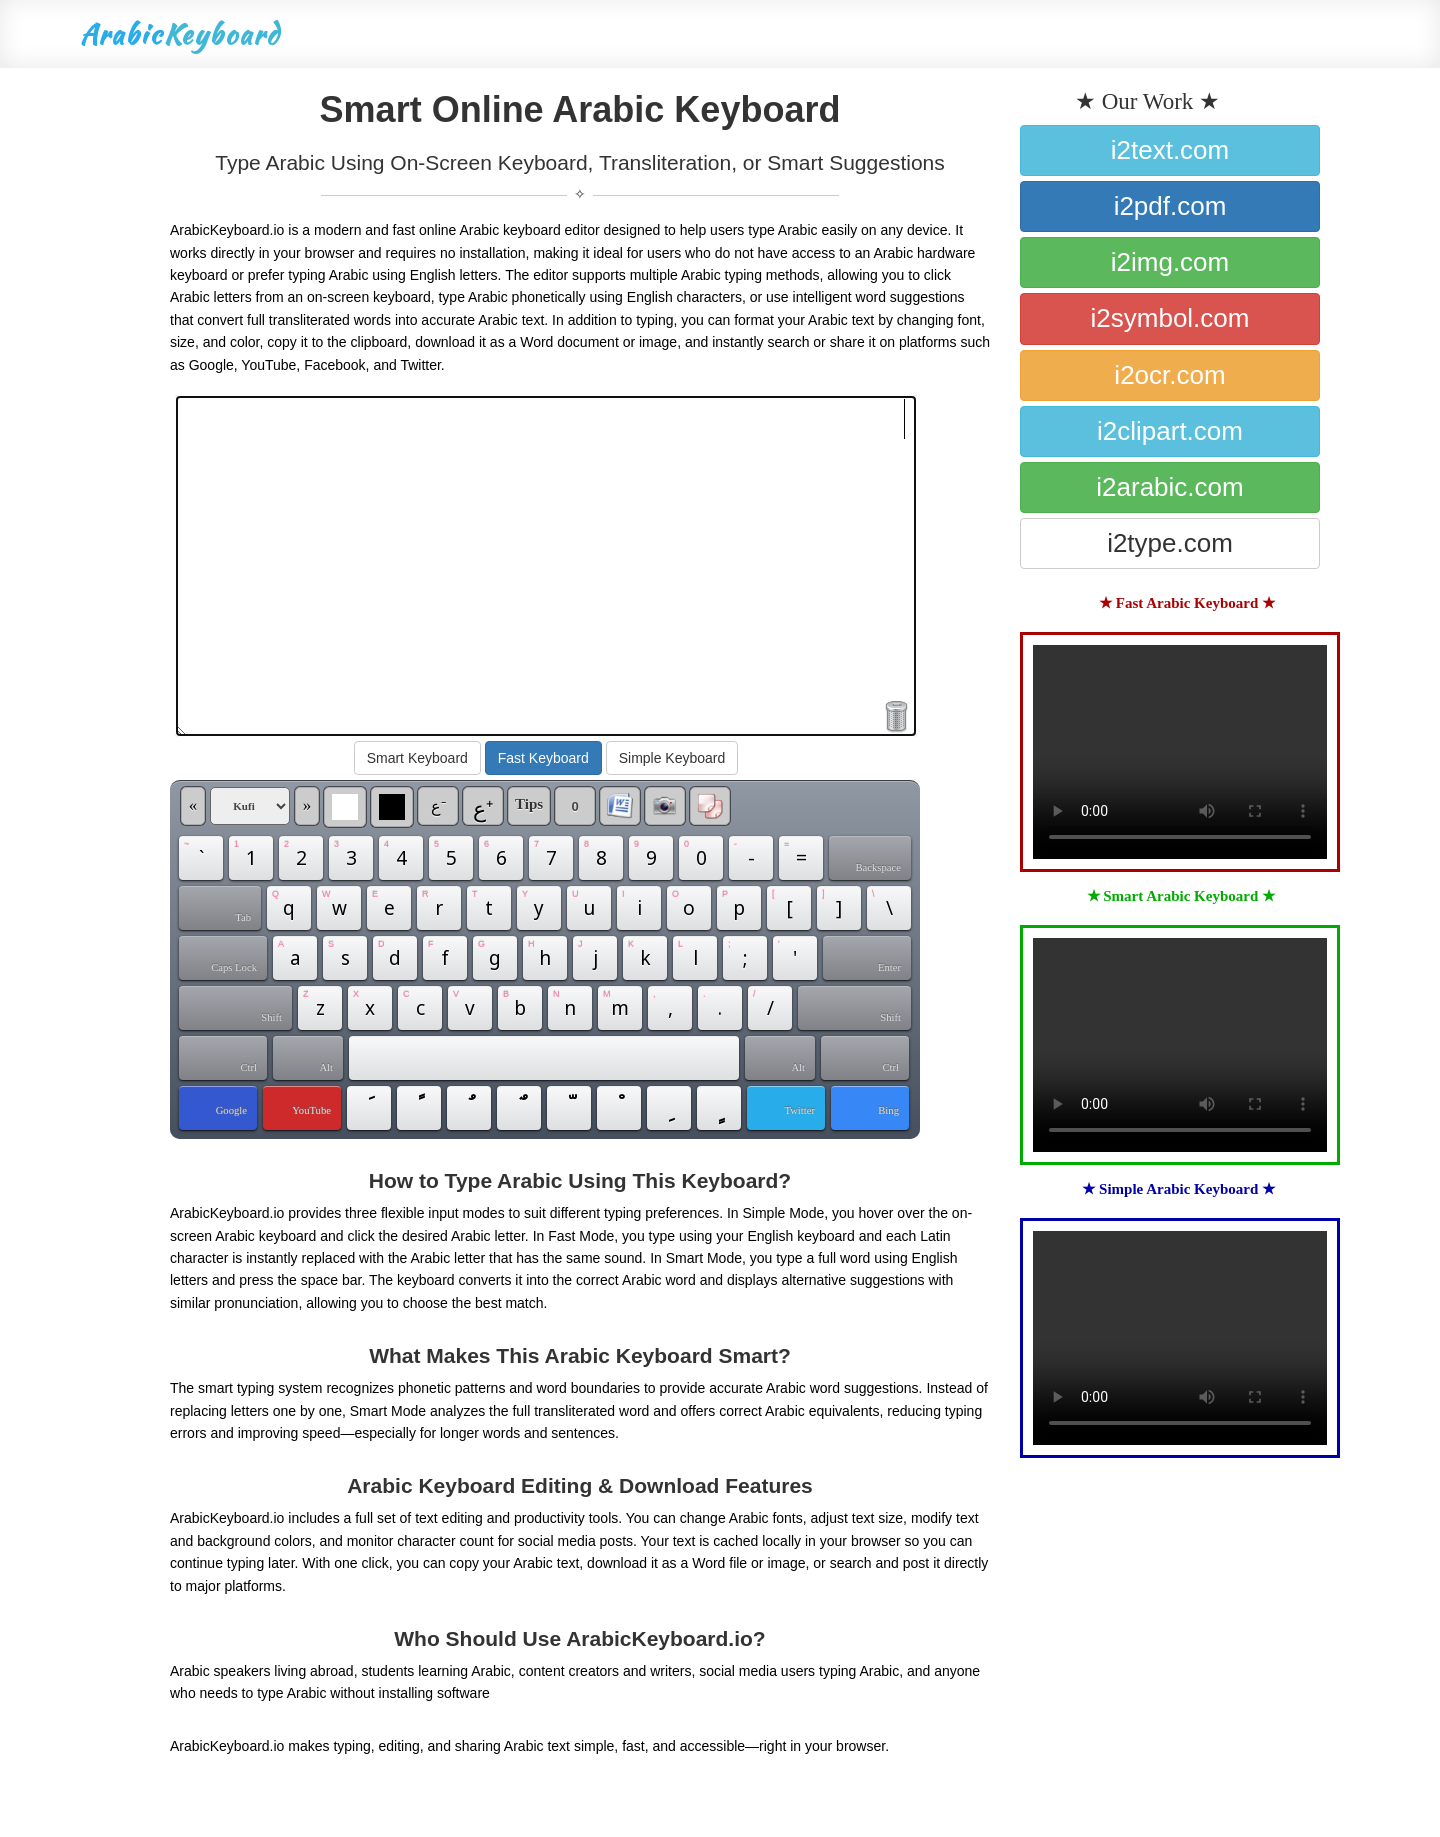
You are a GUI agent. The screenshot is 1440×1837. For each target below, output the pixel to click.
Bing (888, 1110)
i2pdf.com (1170, 206)
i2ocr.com (1169, 375)
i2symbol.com (1170, 318)
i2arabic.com (1169, 487)
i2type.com (1170, 543)
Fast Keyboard (543, 758)
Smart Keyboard (417, 758)
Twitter (799, 1110)
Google (231, 1110)
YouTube (311, 1110)
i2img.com (1170, 262)
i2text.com (1170, 150)
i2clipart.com (1170, 431)
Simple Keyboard (672, 758)
